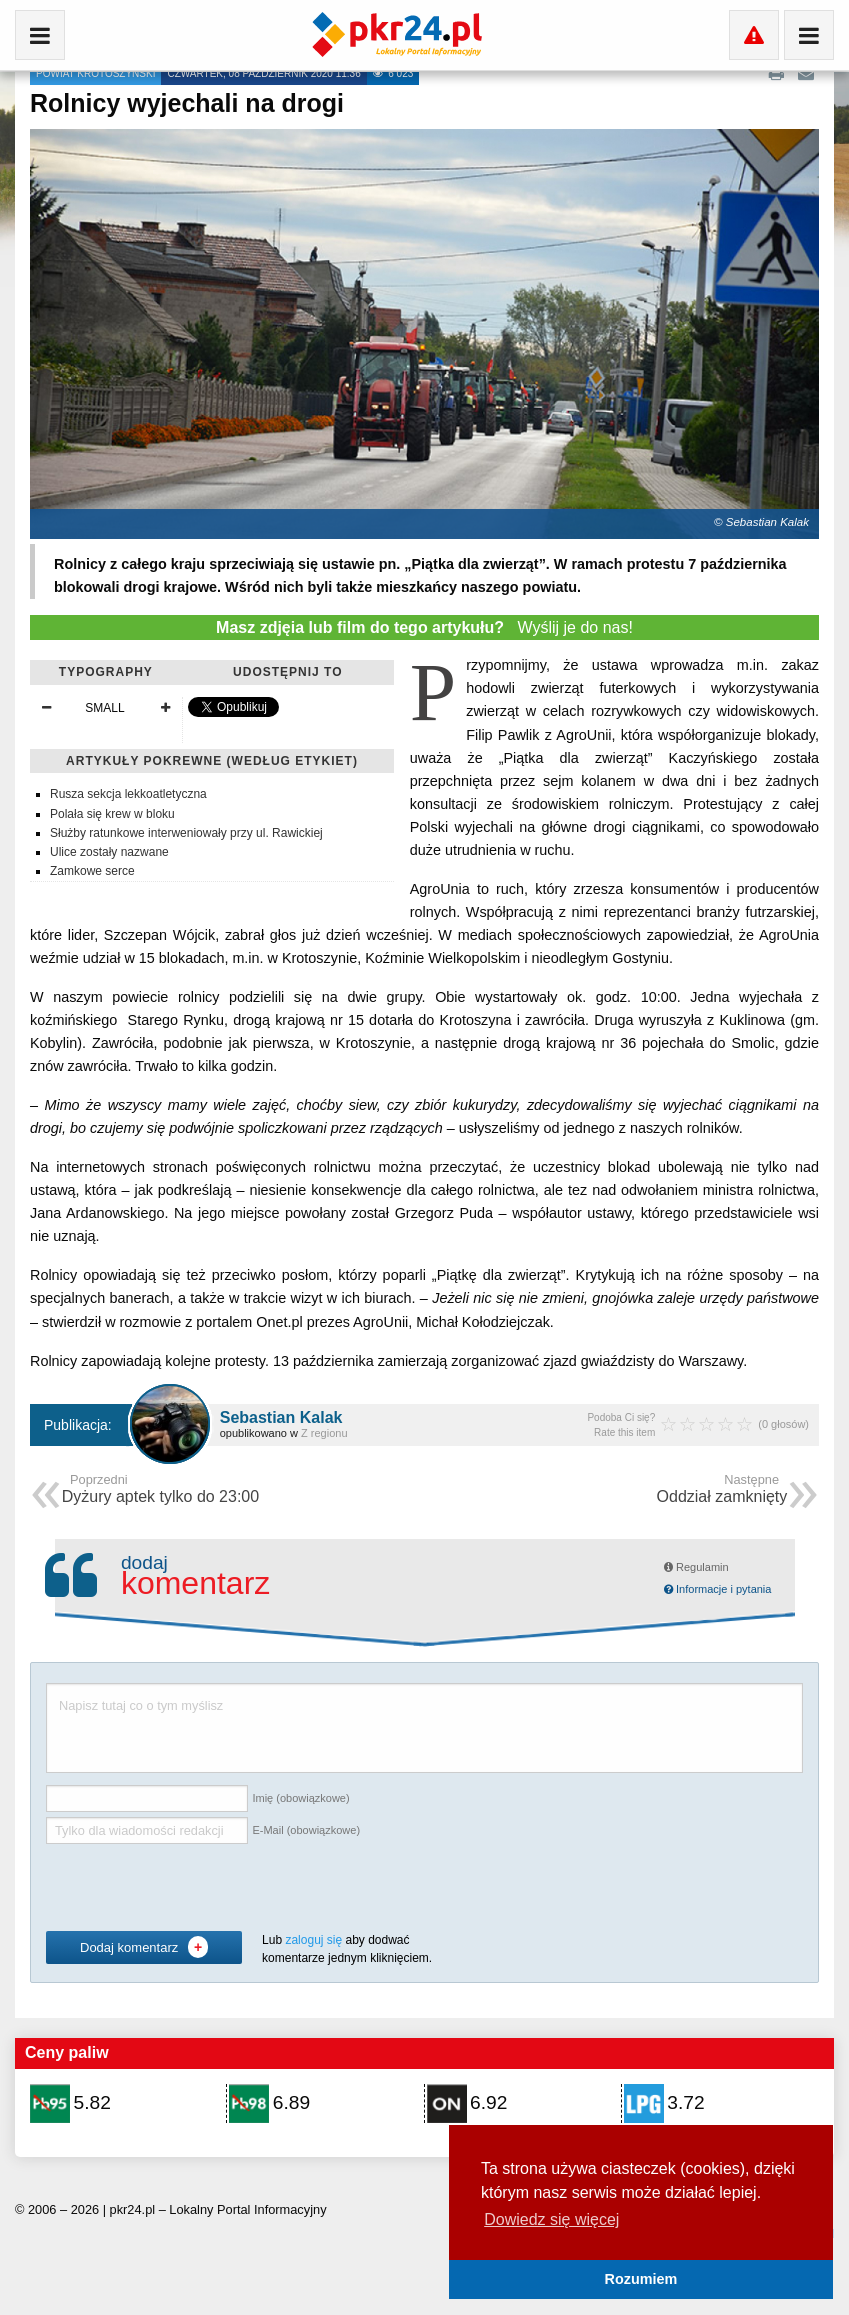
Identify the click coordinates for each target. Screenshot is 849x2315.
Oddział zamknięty (722, 1490)
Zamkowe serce (92, 871)
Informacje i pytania (717, 1589)
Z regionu (324, 1433)
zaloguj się (313, 1940)
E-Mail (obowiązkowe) (306, 1831)
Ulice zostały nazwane (109, 852)
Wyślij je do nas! (424, 627)
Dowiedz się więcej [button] (551, 2219)
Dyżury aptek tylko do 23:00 (160, 1490)
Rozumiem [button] (641, 2279)
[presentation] (198, 1888)
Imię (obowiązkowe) (300, 1799)
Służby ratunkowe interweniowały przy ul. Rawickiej (186, 833)
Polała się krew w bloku (112, 814)
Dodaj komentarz (144, 1947)
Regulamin (696, 1567)
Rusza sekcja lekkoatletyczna (128, 794)
